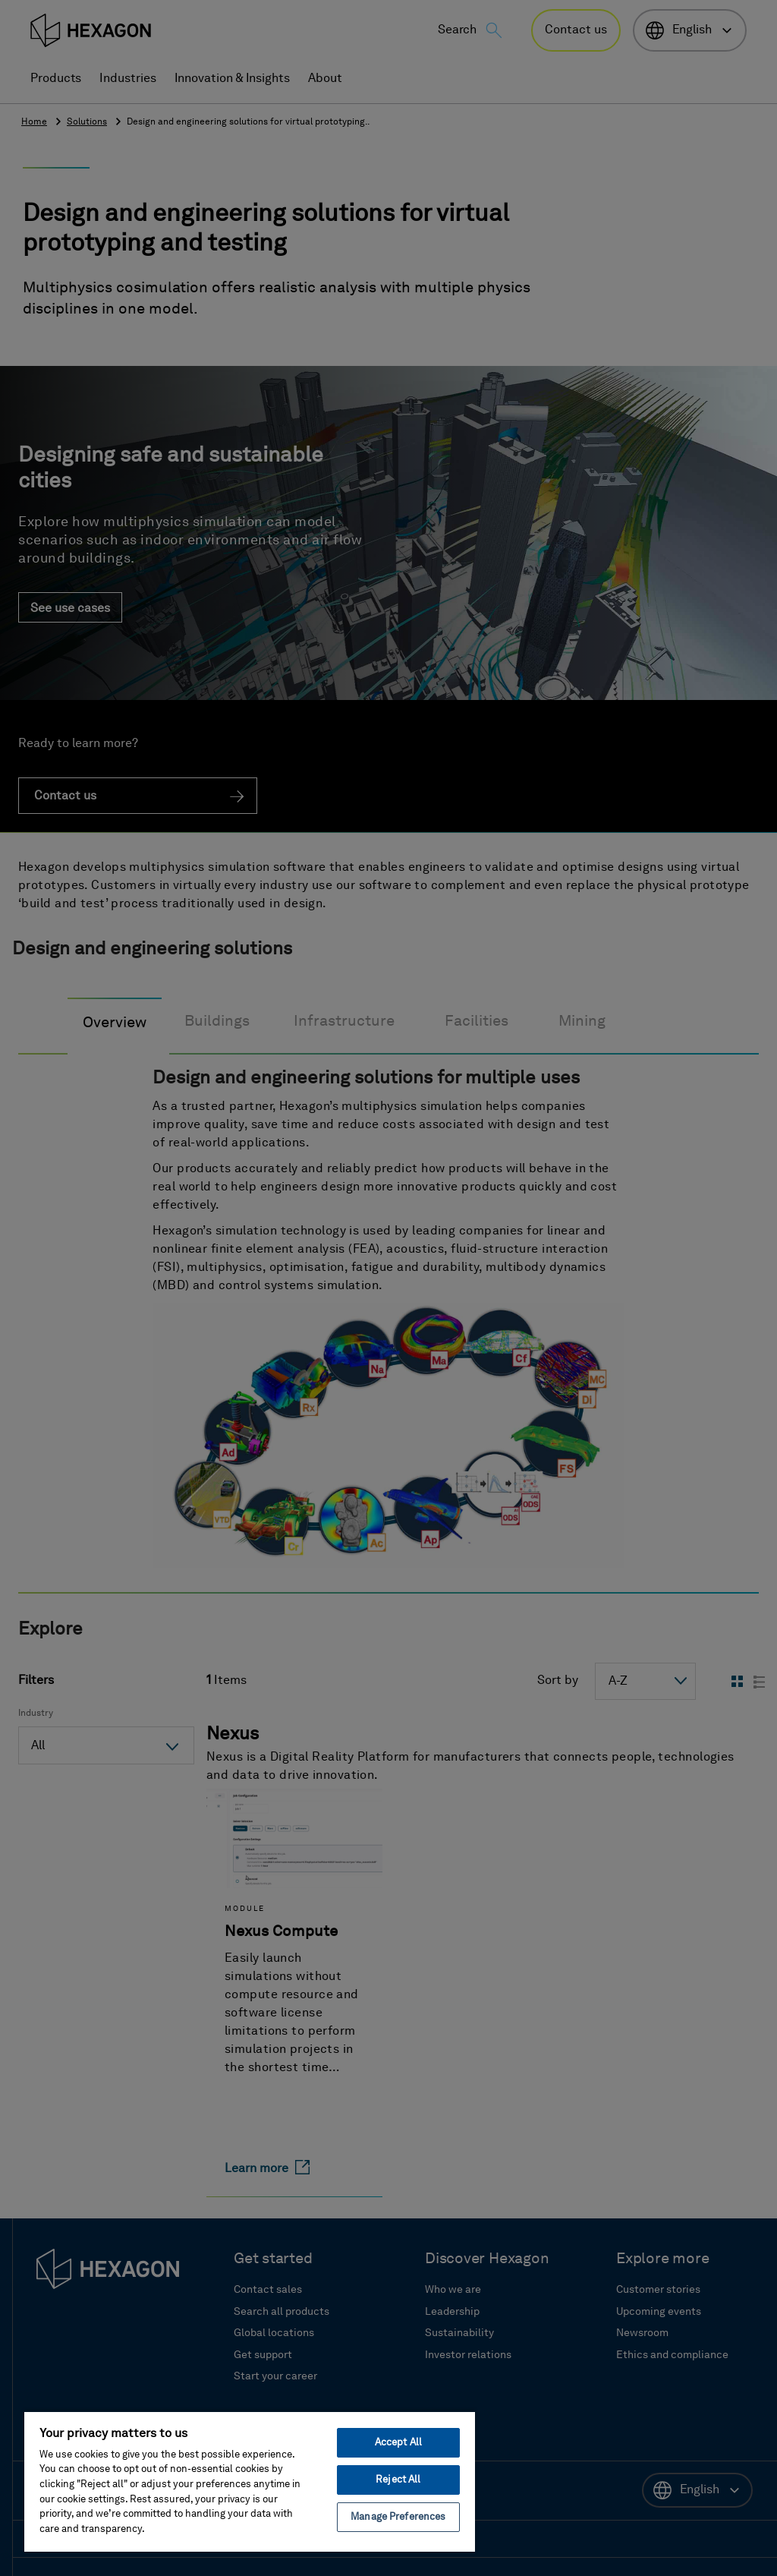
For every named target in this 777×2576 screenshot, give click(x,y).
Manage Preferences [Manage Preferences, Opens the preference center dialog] (398, 2517)
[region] (249, 2481)
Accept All (398, 2443)
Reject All (398, 2480)
